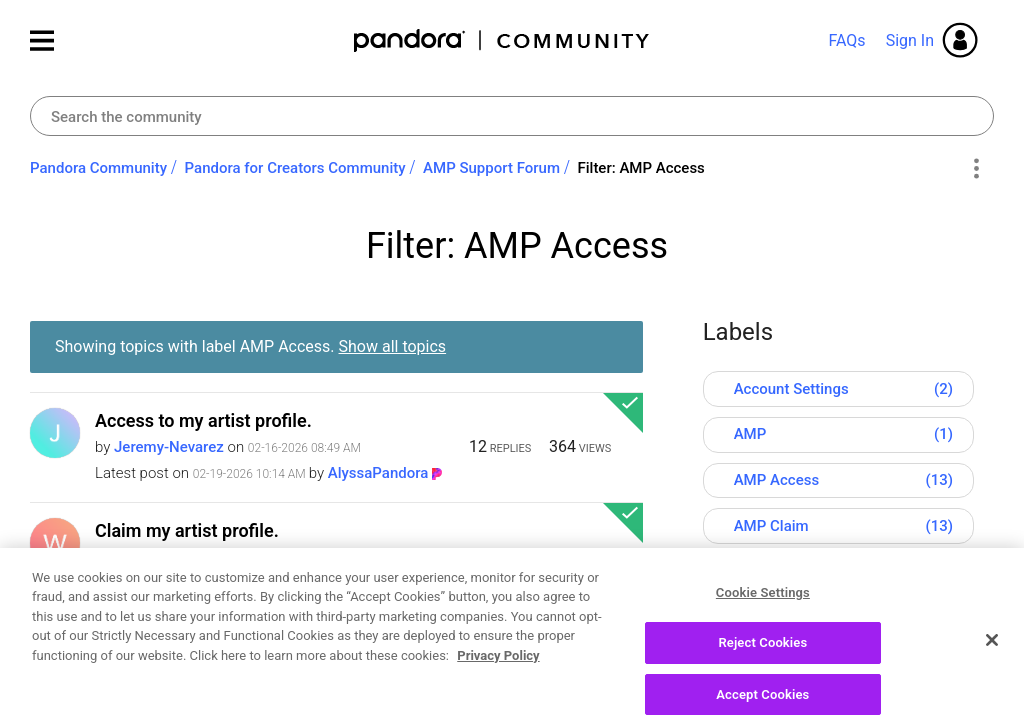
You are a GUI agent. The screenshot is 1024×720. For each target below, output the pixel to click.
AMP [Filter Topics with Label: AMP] (750, 434)
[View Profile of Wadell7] (141, 557)
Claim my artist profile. (187, 530)
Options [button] (975, 169)
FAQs (846, 40)
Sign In (910, 40)
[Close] (992, 688)
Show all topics (393, 346)
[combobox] (512, 116)
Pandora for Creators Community (295, 168)
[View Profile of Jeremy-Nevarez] (169, 447)
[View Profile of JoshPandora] (372, 583)
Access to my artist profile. (203, 420)
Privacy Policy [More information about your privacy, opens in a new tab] (498, 703)
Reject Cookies (762, 691)
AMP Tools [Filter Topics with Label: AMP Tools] (770, 572)
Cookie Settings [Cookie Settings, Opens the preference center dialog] (763, 640)
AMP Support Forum (491, 168)
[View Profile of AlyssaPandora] (378, 473)
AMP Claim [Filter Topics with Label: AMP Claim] (771, 526)
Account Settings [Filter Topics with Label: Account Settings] (791, 389)
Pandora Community (502, 40)
